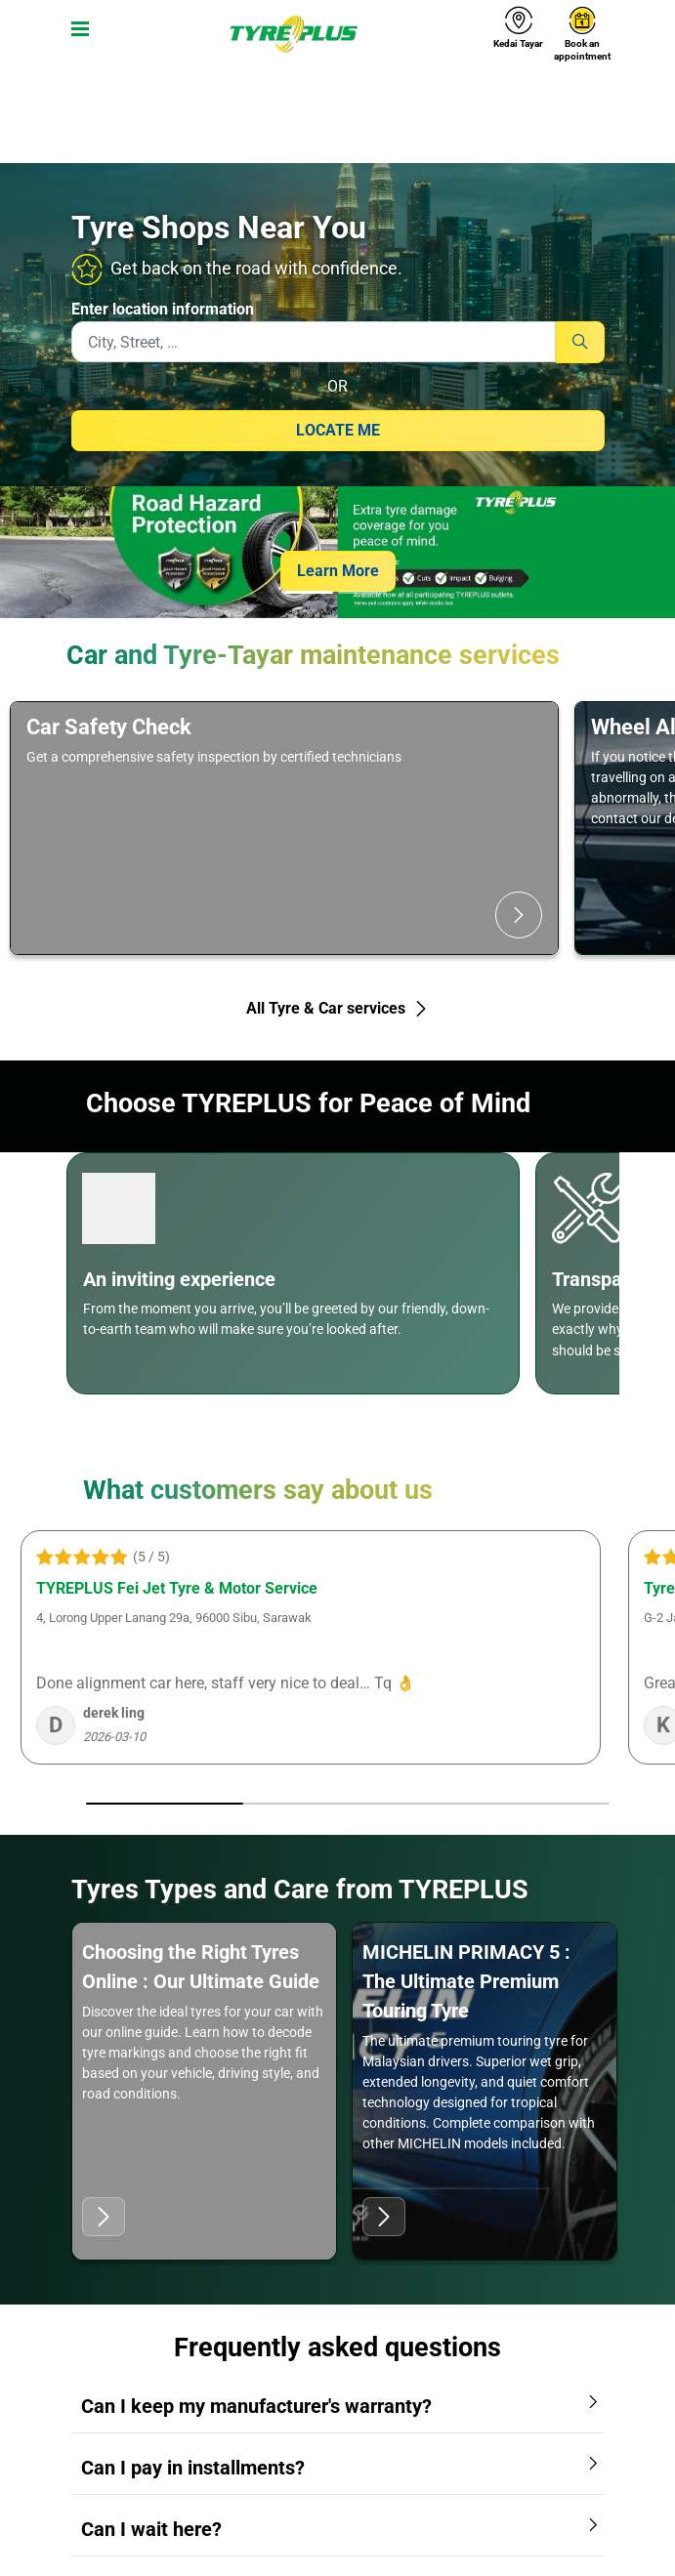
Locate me (338, 430)
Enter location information (162, 309)
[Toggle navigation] (76, 34)
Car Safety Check (108, 726)
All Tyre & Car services (337, 1008)
